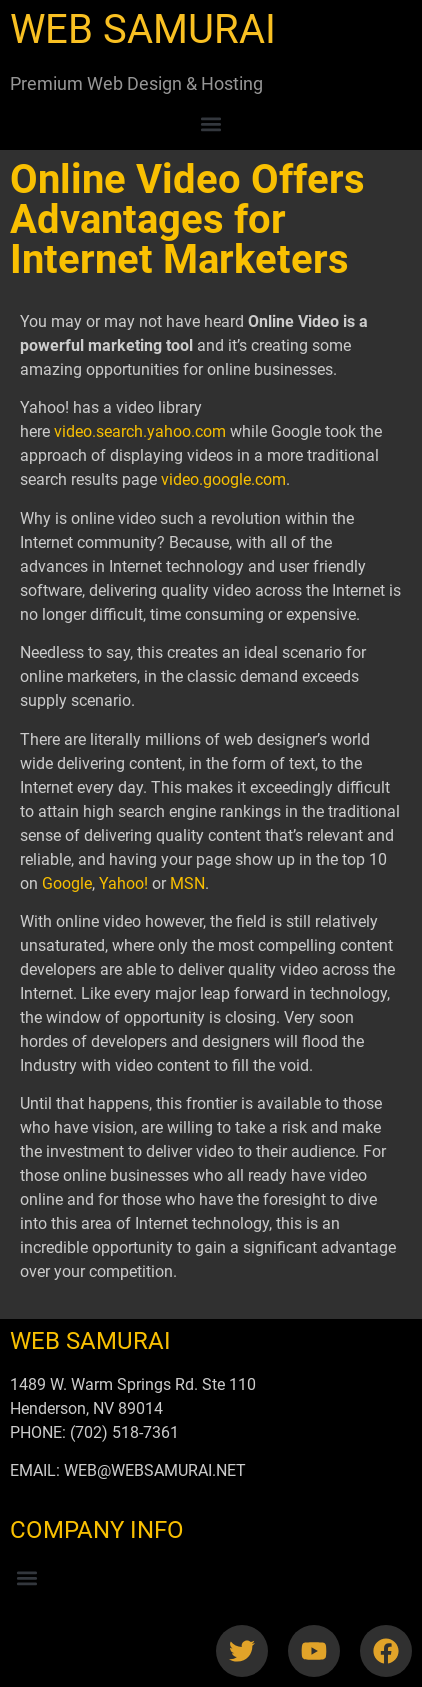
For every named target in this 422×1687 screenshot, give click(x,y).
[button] (211, 123)
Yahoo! (123, 883)
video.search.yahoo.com (140, 431)
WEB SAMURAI (143, 29)
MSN (187, 883)
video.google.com (223, 479)
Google (67, 883)
